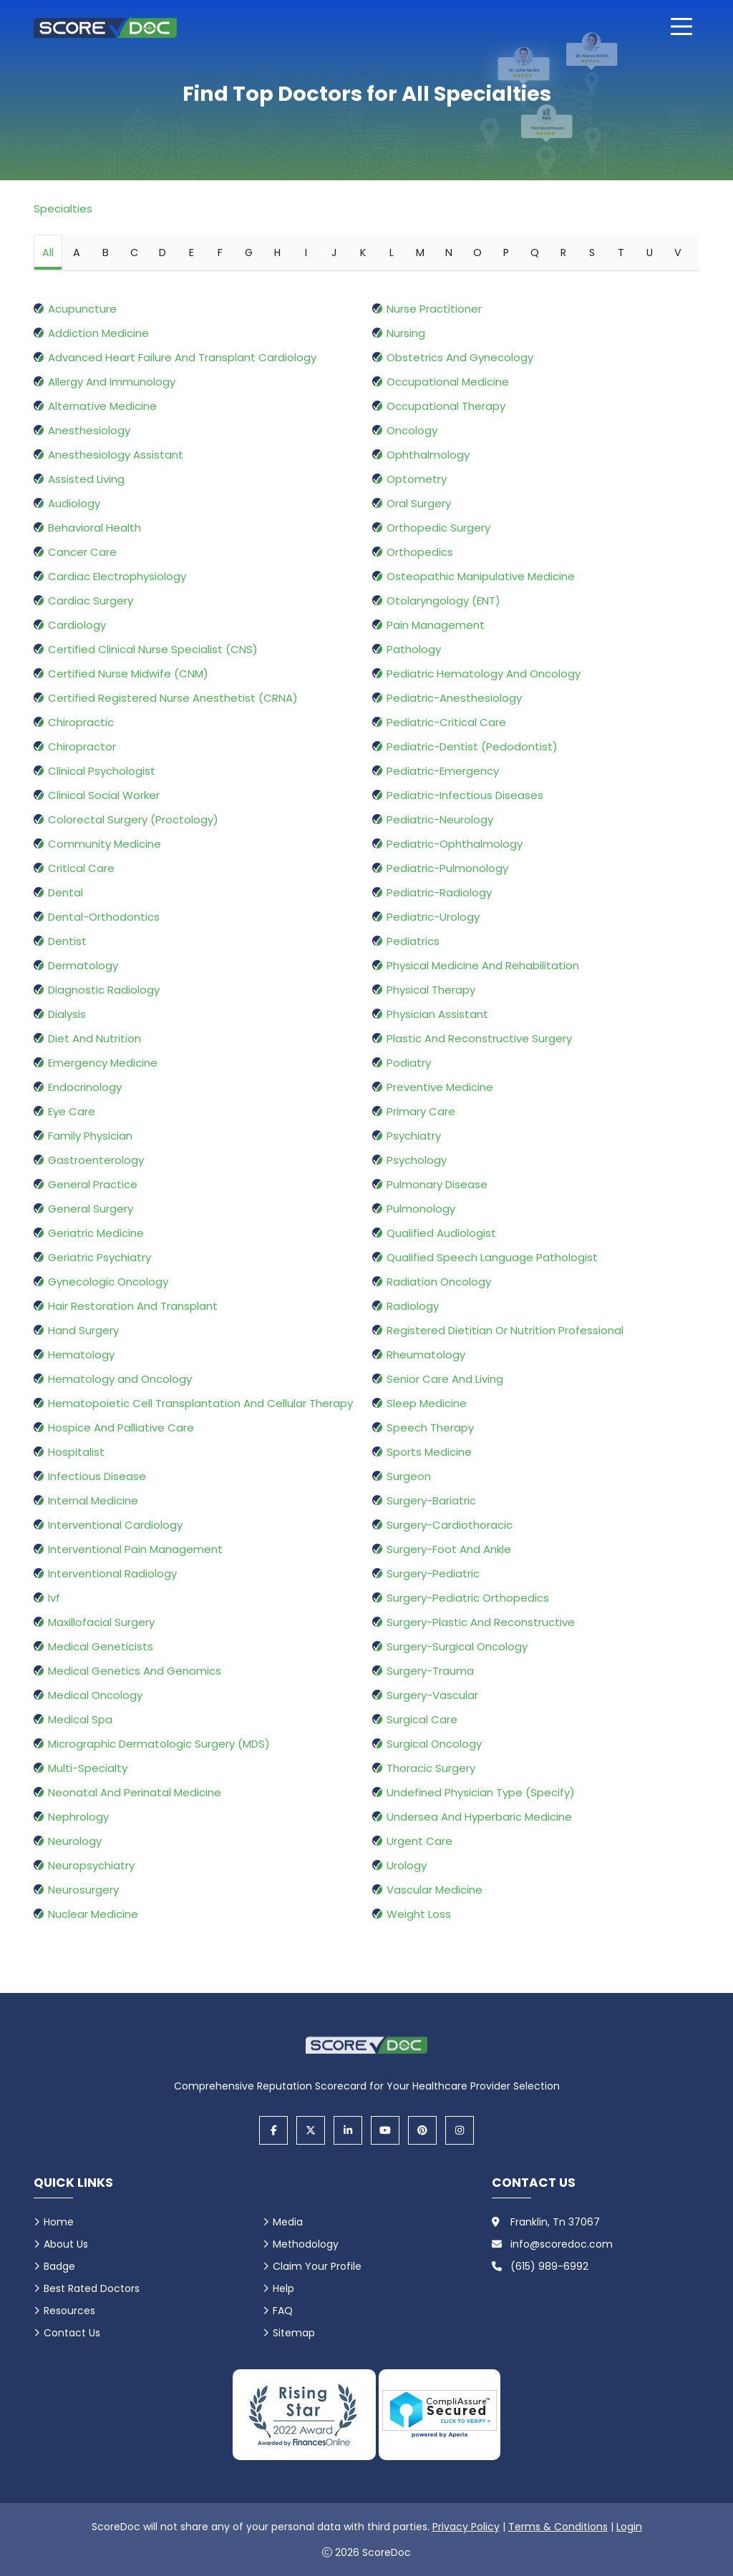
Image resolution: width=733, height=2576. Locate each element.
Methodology (306, 2244)
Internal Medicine (93, 1500)
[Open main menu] (681, 26)
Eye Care (71, 1111)
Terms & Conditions (558, 2526)
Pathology (414, 649)
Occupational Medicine (448, 381)
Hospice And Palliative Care (121, 1427)
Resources (69, 2310)
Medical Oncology (95, 1695)
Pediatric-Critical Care (446, 722)
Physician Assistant (437, 1014)
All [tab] (48, 252)
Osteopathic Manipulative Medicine (481, 576)
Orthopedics (420, 551)
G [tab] (249, 252)
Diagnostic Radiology (104, 989)
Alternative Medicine (102, 405)
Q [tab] (534, 252)
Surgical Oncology (434, 1743)
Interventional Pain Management (135, 1549)
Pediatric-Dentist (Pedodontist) (472, 746)
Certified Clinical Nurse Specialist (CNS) (153, 649)
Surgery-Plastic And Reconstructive (481, 1622)
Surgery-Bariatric (431, 1500)
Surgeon (409, 1476)
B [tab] (105, 252)
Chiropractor (82, 746)
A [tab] (76, 252)
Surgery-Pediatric (433, 1573)
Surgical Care (422, 1719)
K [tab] (363, 252)
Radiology (413, 1305)
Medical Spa (80, 1719)
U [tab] (649, 252)
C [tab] (134, 252)
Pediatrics (413, 941)
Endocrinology (85, 1086)
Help (283, 2288)
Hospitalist (76, 1451)
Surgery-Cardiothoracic (450, 1524)
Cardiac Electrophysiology (117, 576)
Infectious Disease (97, 1476)
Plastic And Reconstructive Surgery (479, 1038)
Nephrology (78, 1816)
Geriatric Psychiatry (99, 1257)
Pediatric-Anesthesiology (454, 697)
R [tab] (563, 252)
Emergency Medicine (102, 1062)
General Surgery (90, 1208)
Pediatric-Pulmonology (447, 868)
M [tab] (420, 252)
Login (629, 2526)
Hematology (81, 1354)
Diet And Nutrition (94, 1038)
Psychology (417, 1159)
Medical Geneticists (100, 1646)
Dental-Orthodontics (104, 916)
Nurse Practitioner (434, 308)
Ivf (54, 1597)
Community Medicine (104, 843)
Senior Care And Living (445, 1378)
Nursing (406, 333)
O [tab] (477, 252)
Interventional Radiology (112, 1573)
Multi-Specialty (87, 1768)
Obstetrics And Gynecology (460, 357)
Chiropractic (81, 722)
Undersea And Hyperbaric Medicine (479, 1816)
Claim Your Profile (317, 2266)
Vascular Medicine (434, 1889)
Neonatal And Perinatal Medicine (134, 1792)
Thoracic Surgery (431, 1768)
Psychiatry (414, 1135)
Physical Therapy (431, 989)
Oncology (412, 430)
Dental (65, 892)
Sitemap (294, 2333)
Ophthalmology (428, 454)
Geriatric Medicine (96, 1232)
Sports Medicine (429, 1451)
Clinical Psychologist (101, 770)
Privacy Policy (466, 2526)
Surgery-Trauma (430, 1670)
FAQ (283, 2310)
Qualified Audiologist (441, 1232)
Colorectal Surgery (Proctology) (133, 819)
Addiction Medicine (98, 333)
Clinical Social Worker (104, 795)
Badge (59, 2266)
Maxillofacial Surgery (101, 1622)
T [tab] (621, 252)
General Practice (92, 1184)
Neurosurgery (83, 1889)
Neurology (75, 1840)
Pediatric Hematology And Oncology (484, 673)
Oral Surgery (419, 503)
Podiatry (409, 1062)
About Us (66, 2244)
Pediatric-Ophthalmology (455, 843)
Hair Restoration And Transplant (133, 1305)
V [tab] (677, 252)
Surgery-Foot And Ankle (449, 1549)
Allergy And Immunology (111, 381)
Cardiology (77, 624)
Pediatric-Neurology (440, 819)
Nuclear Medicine (93, 1913)
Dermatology (83, 965)
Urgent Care (419, 1840)
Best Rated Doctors (92, 2288)
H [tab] (277, 252)
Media (288, 2222)
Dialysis (67, 1014)
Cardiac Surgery (90, 600)
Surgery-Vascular (432, 1695)
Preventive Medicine (440, 1086)
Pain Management (436, 624)
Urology (407, 1865)
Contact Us (72, 2333)
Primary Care (421, 1111)
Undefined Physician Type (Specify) (481, 1792)
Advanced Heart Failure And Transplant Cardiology (182, 357)
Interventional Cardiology (115, 1524)
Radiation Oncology (439, 1281)
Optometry (417, 478)
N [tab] (448, 252)
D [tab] (162, 252)
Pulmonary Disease (437, 1184)
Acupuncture (82, 308)
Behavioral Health (94, 527)
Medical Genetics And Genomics (134, 1670)
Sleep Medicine (427, 1403)
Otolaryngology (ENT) (443, 600)
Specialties (63, 208)
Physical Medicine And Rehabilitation (483, 965)
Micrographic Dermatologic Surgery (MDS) (159, 1743)
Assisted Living (86, 478)
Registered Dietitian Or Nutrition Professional (505, 1330)
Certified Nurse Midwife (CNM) (128, 673)
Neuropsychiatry (91, 1865)
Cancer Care (82, 551)
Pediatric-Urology (433, 916)
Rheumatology (426, 1354)
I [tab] (306, 252)
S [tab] (592, 252)
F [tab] (220, 252)
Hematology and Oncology (120, 1378)
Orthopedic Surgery (438, 527)
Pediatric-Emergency (443, 770)
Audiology (74, 503)
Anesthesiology (89, 430)
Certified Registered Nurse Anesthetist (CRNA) (173, 697)
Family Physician (90, 1135)
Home (59, 2222)
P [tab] (506, 252)
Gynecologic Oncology (108, 1281)
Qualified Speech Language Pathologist (492, 1257)
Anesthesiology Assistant (115, 454)
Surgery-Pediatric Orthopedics (468, 1597)
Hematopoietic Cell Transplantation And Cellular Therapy (200, 1403)
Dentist (67, 941)
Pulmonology (421, 1208)
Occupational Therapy (446, 405)
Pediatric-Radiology (439, 892)
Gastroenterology (96, 1159)
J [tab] (334, 252)
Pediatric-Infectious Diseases (465, 795)
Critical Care (81, 868)
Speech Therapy (430, 1427)
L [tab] (391, 252)
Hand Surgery (83, 1330)
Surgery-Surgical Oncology (457, 1646)
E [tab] (191, 252)
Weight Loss (419, 1913)
